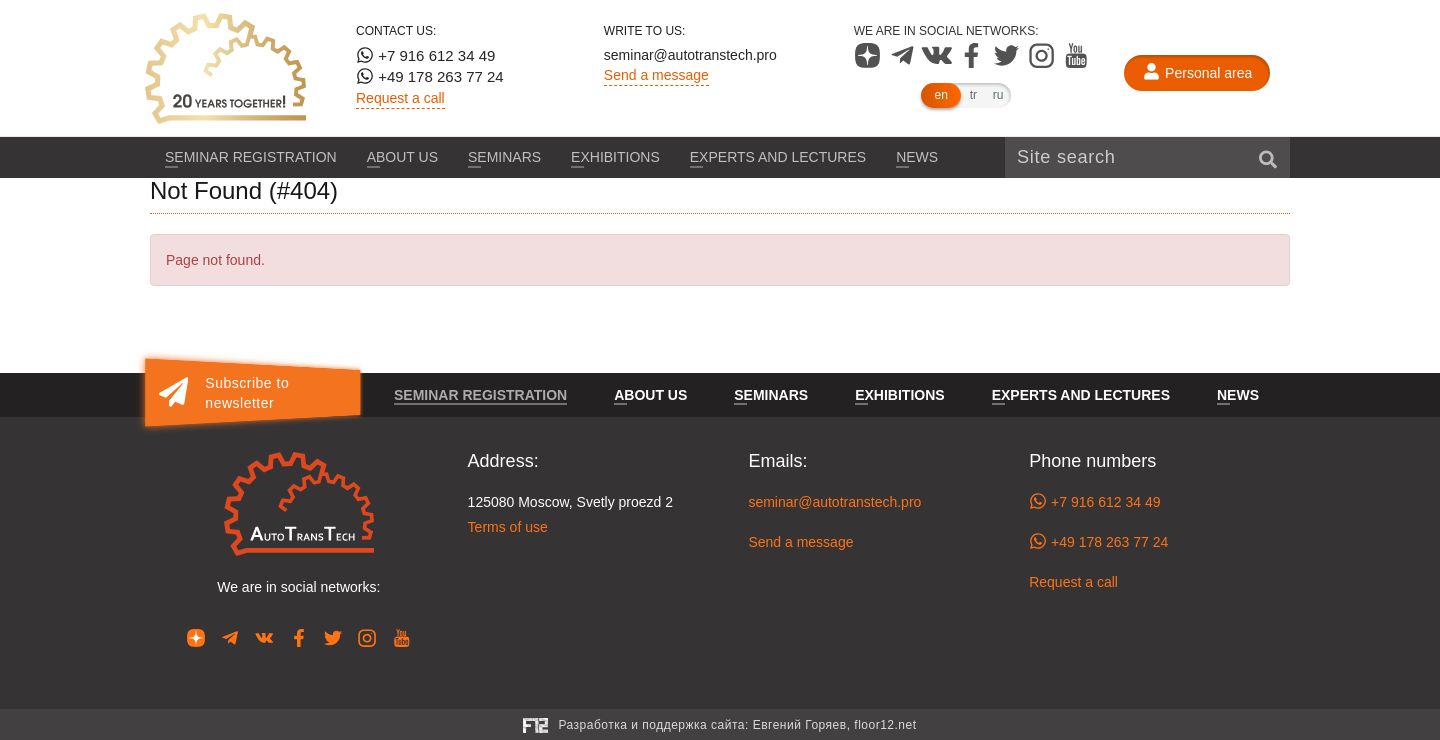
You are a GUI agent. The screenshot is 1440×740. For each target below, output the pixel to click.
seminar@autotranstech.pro (690, 55)
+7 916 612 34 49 (425, 55)
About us (402, 157)
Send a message (656, 75)
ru (998, 95)
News (917, 157)
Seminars (504, 157)
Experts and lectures (778, 157)
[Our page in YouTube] (1076, 63)
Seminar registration (251, 157)
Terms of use (508, 527)
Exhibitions (615, 157)
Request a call (400, 98)
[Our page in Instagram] (1043, 63)
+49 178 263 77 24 (430, 76)
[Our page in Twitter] (1008, 63)
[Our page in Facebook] (973, 63)
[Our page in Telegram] (904, 63)
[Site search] (1147, 157)
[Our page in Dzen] (869, 63)
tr (973, 95)
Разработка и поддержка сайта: (737, 725)
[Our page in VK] (938, 63)
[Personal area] (1197, 73)
